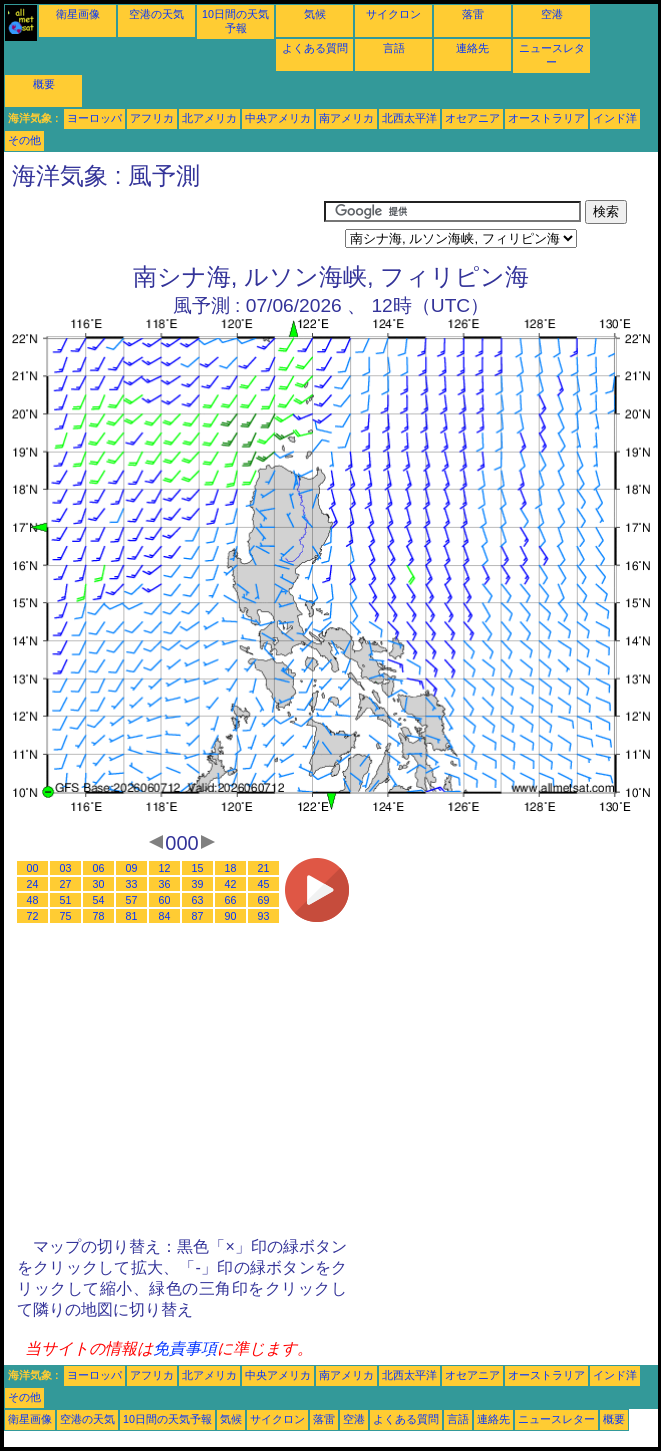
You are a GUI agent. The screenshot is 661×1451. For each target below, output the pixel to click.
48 (33, 900)
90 (231, 916)
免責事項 (185, 1348)
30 (99, 884)
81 (132, 916)
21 (264, 868)
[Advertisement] (164, 225)
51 (66, 900)
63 (198, 900)
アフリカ (152, 118)
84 (165, 916)
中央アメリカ (278, 118)
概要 (44, 84)
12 (165, 868)
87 (198, 916)
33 (132, 884)
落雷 (473, 14)
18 (231, 868)
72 (33, 916)
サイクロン (393, 14)
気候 (315, 14)
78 (99, 916)
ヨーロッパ (94, 118)
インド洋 (615, 118)
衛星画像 (78, 14)
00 (33, 868)
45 (264, 884)
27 (66, 884)
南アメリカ (346, 118)
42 (231, 884)
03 (66, 868)
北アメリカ (209, 118)
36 (165, 884)
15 (198, 868)
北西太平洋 (409, 118)
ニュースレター (556, 1419)
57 (132, 900)
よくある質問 (315, 48)
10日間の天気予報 (167, 1419)
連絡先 (472, 48)
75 (66, 916)
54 (99, 900)
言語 (394, 48)
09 (132, 868)
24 (33, 884)
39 (198, 884)
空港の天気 (156, 14)
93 (264, 916)
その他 (24, 140)
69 (264, 900)
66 (231, 900)
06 (99, 868)
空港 (552, 14)
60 (165, 900)
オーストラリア (546, 118)
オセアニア (472, 118)
